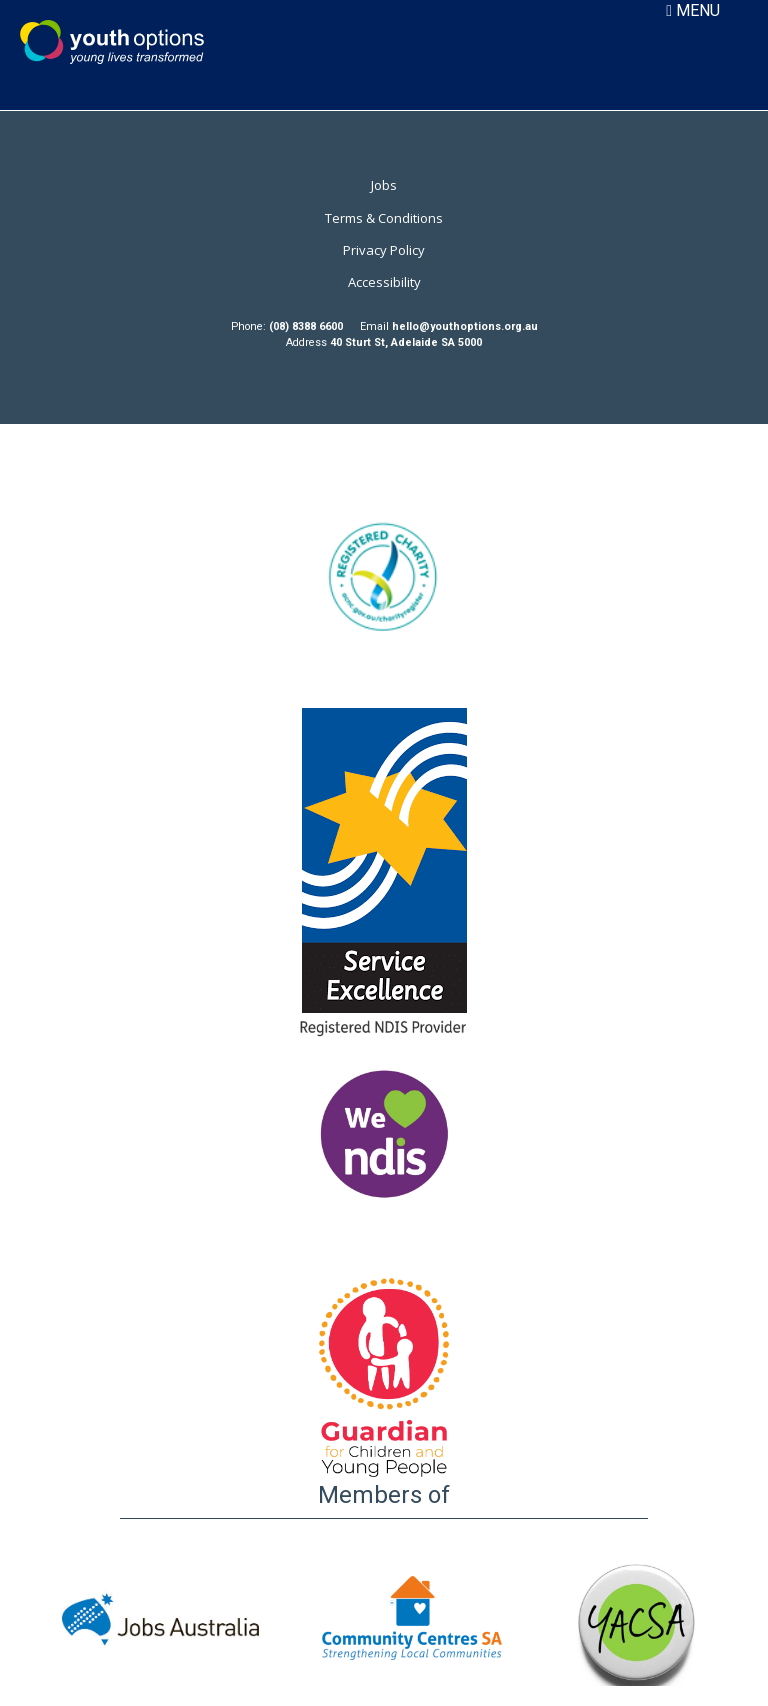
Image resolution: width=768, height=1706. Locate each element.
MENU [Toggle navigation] (693, 10)
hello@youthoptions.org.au (465, 326)
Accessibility (384, 282)
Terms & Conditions (384, 218)
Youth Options (112, 42)
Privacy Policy (384, 250)
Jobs (384, 185)
